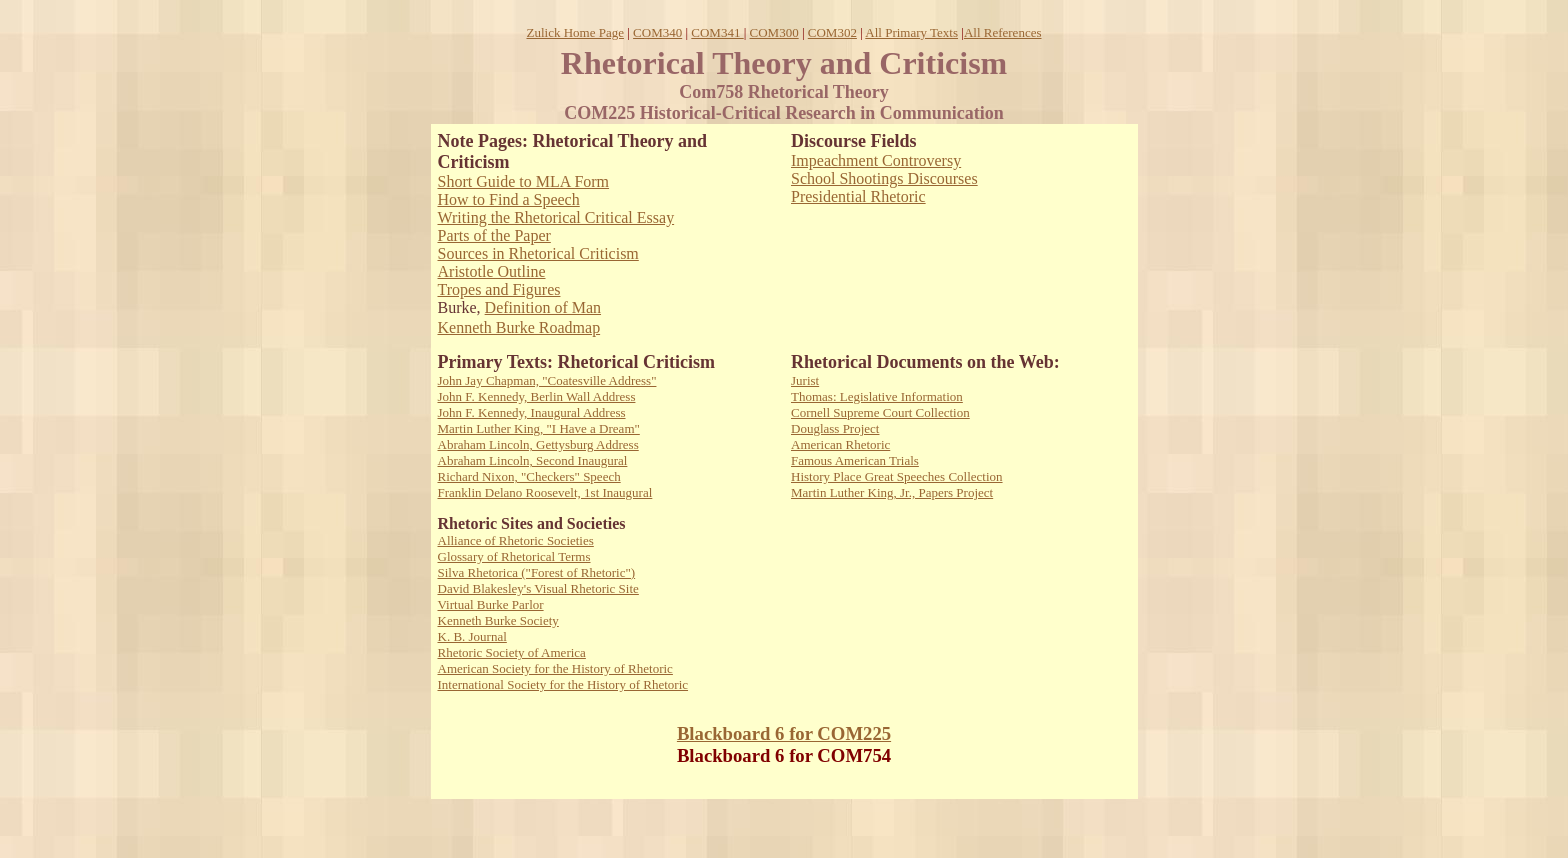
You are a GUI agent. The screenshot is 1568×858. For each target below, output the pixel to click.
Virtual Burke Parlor (491, 604)
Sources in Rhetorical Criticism (538, 253)
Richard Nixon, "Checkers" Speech (529, 476)
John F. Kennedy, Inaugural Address (532, 412)
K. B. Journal (472, 636)
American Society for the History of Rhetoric (555, 668)
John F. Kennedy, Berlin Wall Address (537, 396)
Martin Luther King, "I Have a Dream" (539, 428)
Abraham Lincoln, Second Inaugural (533, 460)
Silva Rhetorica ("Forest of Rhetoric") (537, 572)
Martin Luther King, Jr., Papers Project (892, 492)
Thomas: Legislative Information (877, 396)
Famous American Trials (855, 460)
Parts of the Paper (494, 235)
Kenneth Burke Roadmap (519, 327)
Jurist (805, 380)
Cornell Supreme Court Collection (880, 412)
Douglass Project (835, 428)
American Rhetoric (840, 444)
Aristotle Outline (492, 271)
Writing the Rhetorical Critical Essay (556, 217)
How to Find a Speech (509, 199)
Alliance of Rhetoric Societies (516, 540)
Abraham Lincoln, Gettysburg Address (538, 444)
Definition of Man (543, 307)
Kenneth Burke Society (498, 620)
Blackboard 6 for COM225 (784, 733)
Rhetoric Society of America (512, 652)
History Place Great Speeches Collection (897, 476)
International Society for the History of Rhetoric (563, 684)
